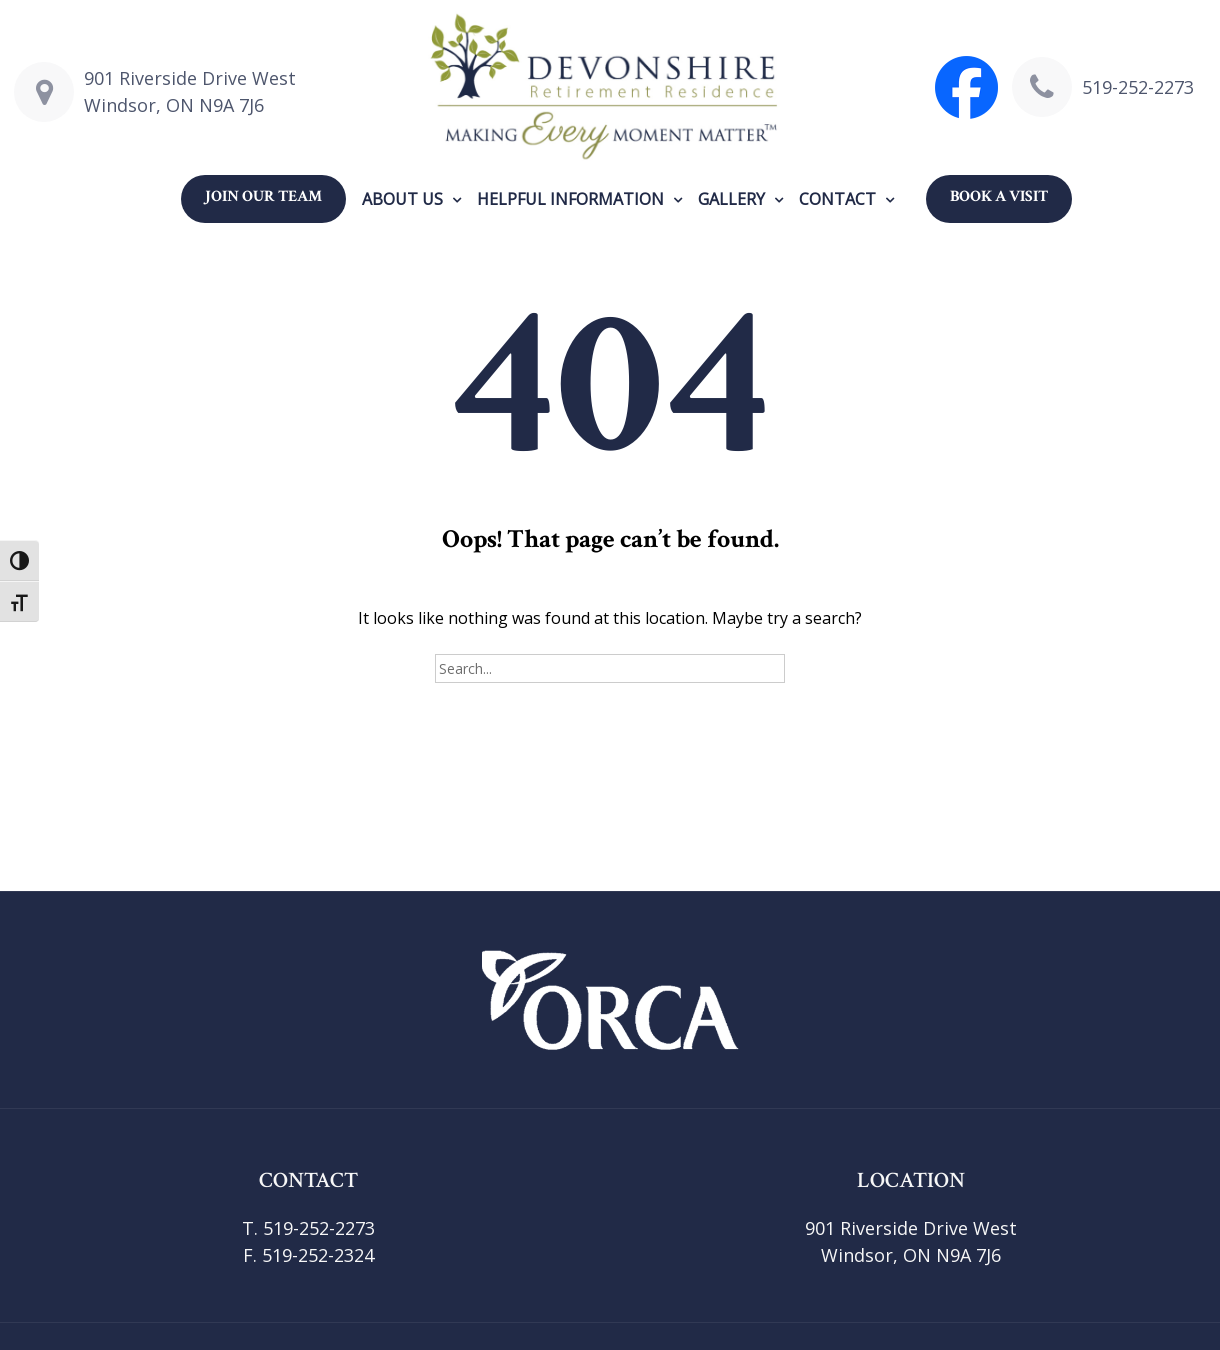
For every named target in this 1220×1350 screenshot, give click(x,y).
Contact (837, 199)
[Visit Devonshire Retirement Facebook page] (966, 87)
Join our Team (263, 196)
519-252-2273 (1138, 87)
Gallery (731, 199)
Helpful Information (570, 199)
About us (402, 199)
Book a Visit (999, 196)
